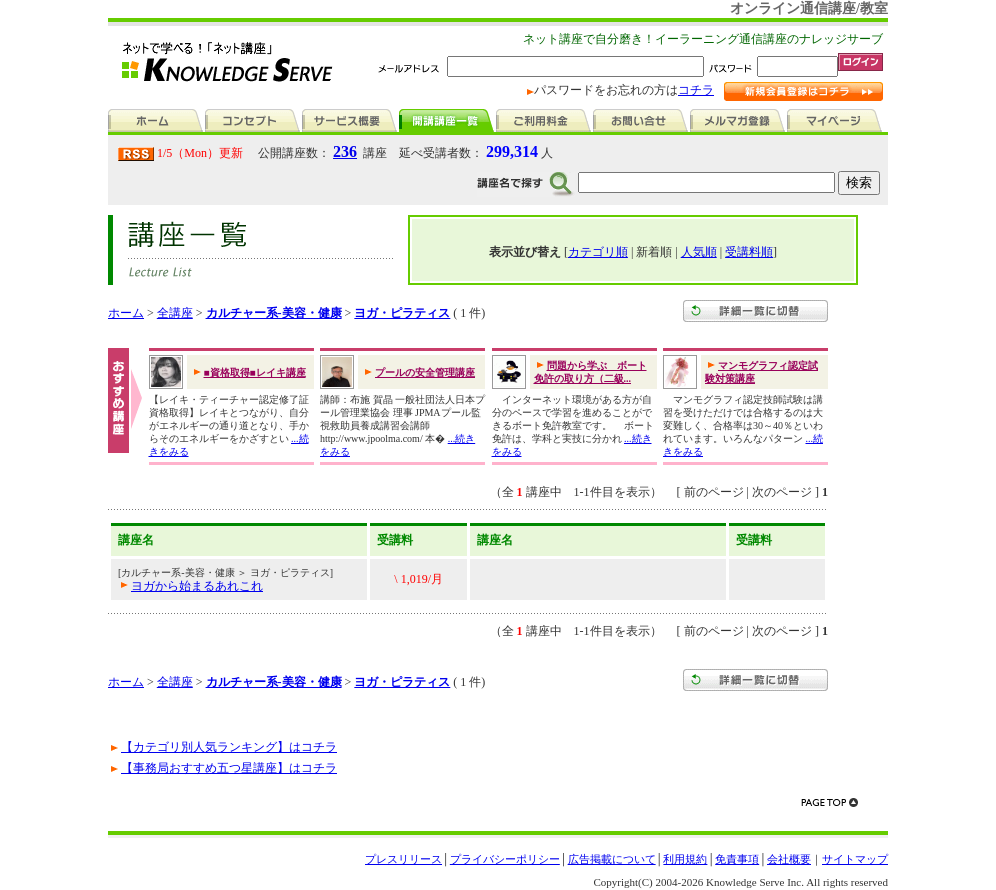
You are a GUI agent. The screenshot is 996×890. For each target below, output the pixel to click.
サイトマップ (855, 859)
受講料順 (749, 252)
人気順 (699, 252)
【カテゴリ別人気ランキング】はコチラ (229, 747)
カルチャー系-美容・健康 (274, 313)
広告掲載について (612, 859)
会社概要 (789, 859)
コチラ (696, 90)
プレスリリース (403, 859)
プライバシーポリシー (505, 859)
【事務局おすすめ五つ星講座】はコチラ (229, 768)
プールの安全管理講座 (425, 372)
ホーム (126, 313)
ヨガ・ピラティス (402, 313)
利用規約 (685, 859)
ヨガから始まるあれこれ (197, 586)
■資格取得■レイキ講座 (255, 372)
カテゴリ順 (598, 252)
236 (345, 151)
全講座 (175, 313)
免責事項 (737, 859)
